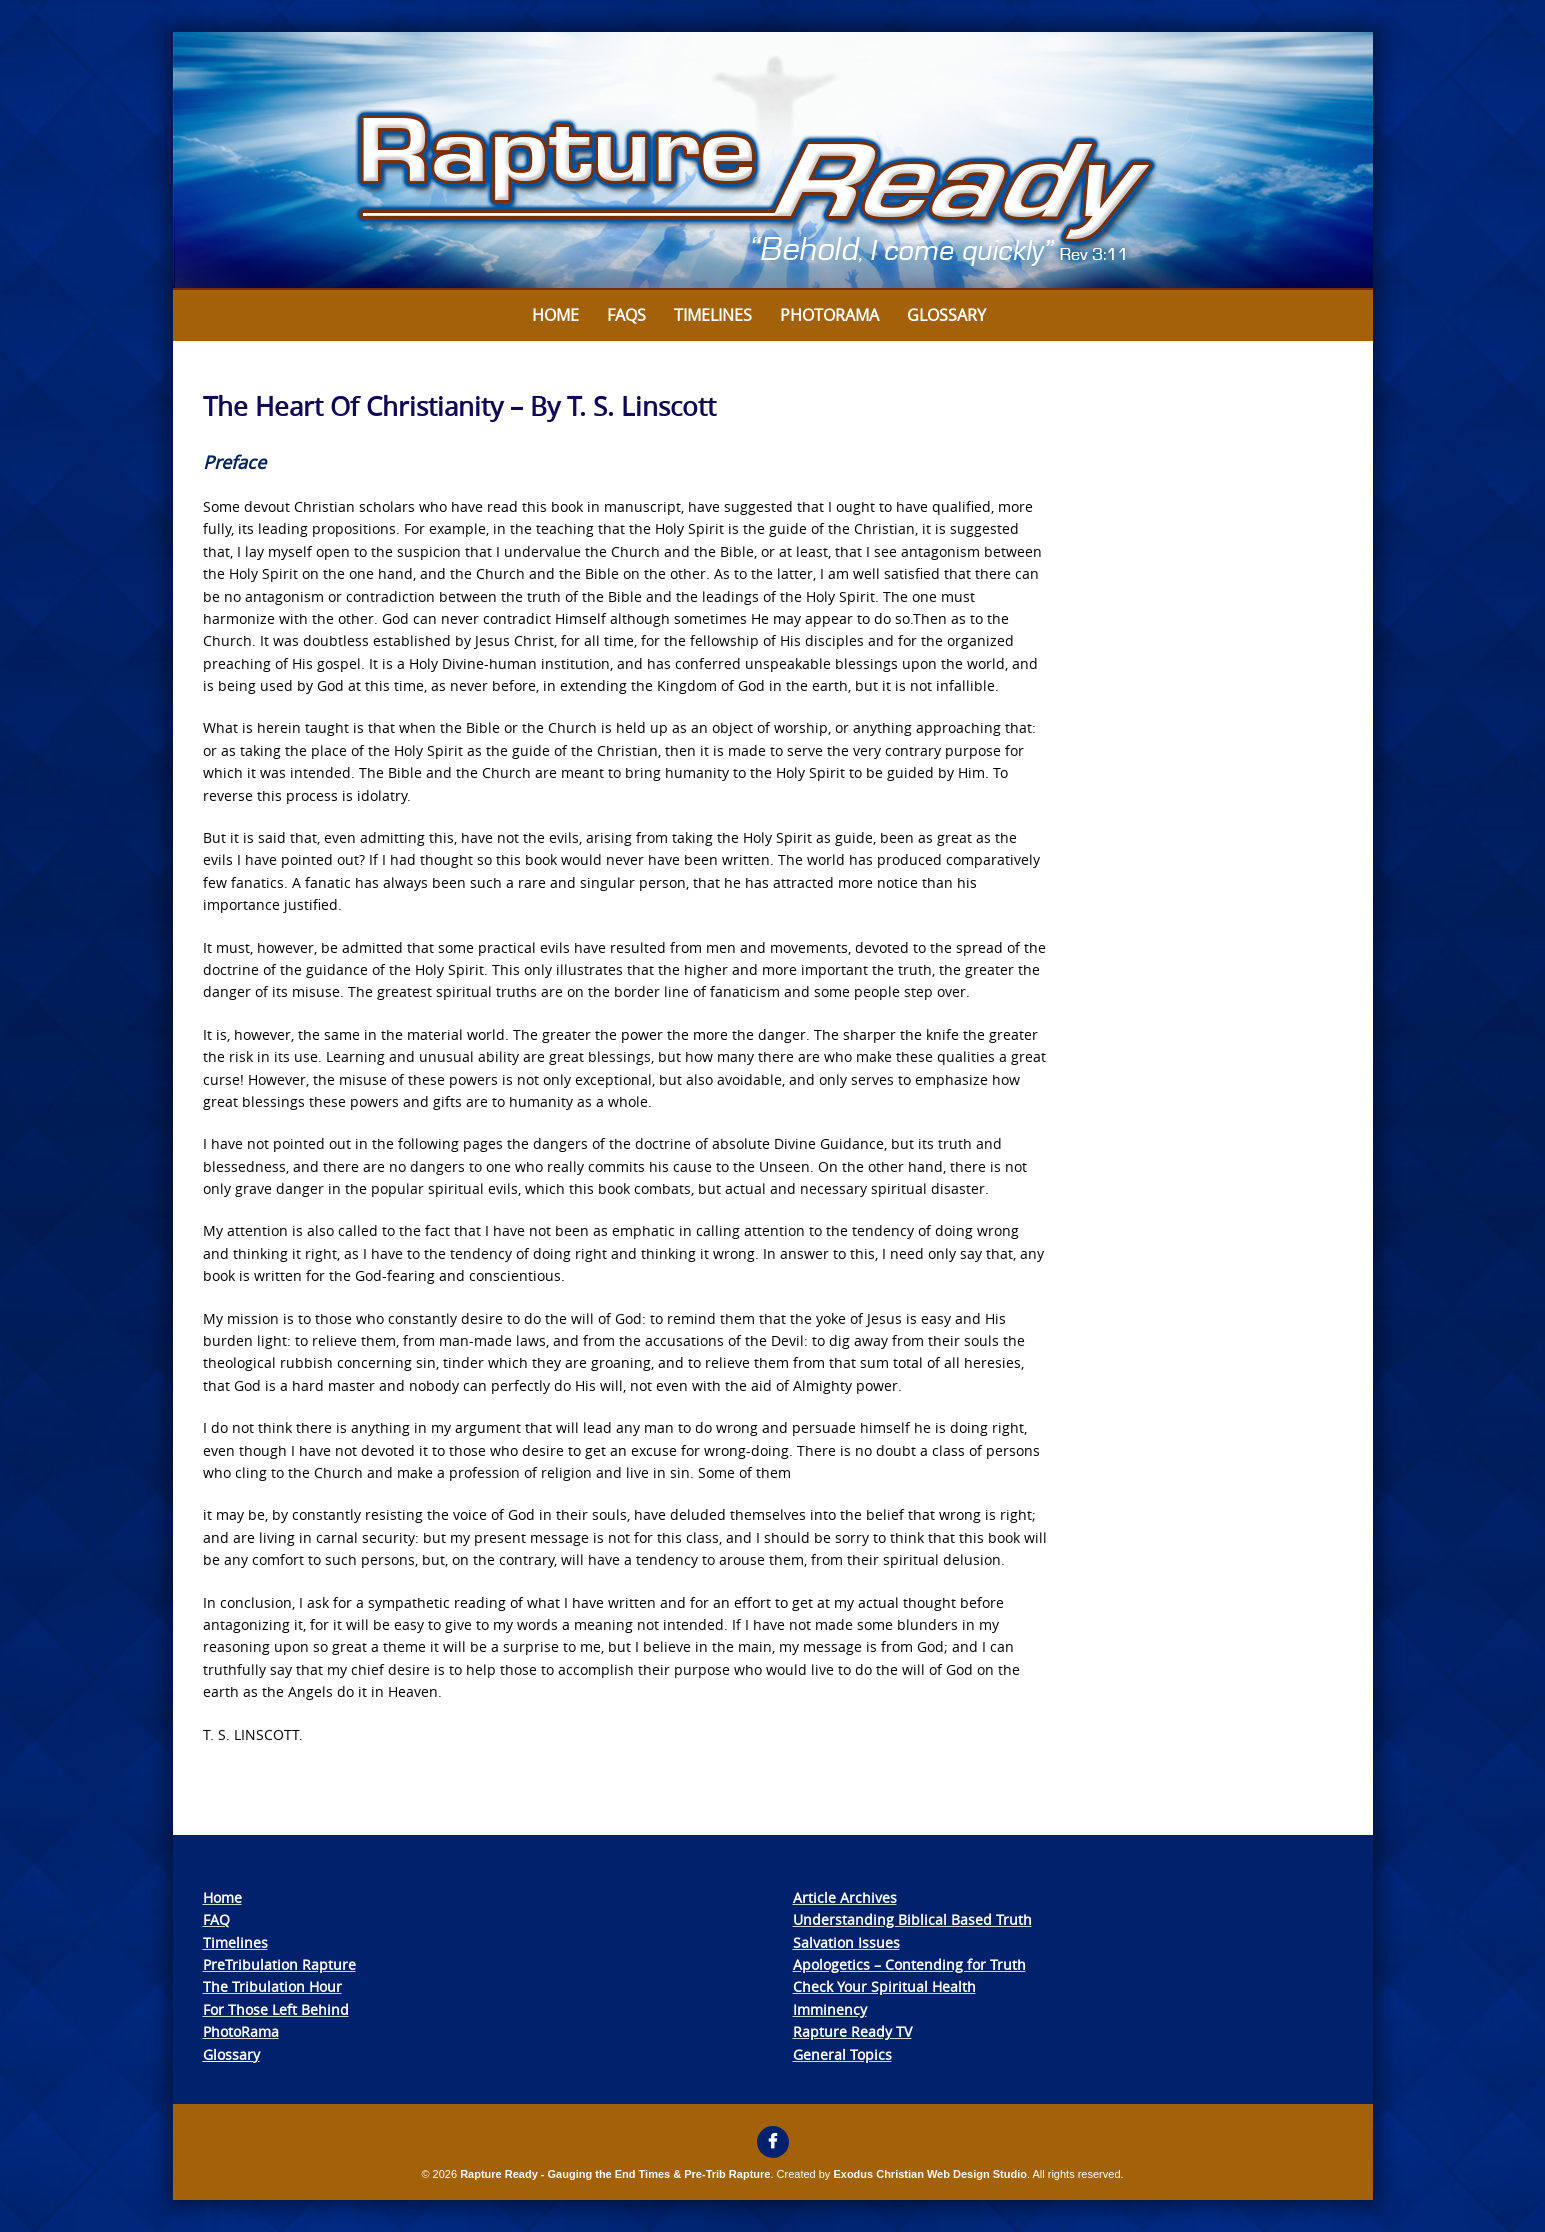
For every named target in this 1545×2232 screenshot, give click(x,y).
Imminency (830, 2009)
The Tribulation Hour (272, 1986)
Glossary (946, 315)
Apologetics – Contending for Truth (909, 1964)
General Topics (842, 2054)
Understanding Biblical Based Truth (912, 1919)
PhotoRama (241, 2031)
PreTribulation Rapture (279, 1964)
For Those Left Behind (276, 2009)
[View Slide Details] (773, 161)
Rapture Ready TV (852, 2031)
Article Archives (845, 1897)
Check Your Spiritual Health (884, 1986)
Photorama (829, 315)
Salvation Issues (846, 1942)
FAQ (216, 1919)
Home (555, 315)
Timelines (713, 315)
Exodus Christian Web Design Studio (930, 2174)
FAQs (626, 315)
